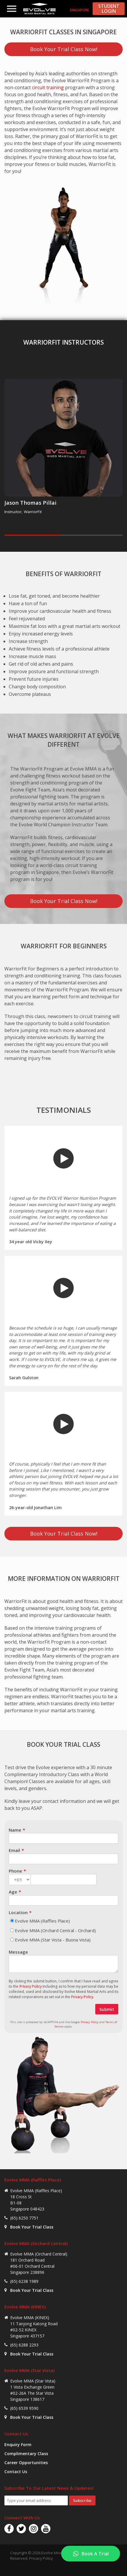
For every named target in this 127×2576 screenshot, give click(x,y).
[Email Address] (36, 2500)
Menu (11, 8)
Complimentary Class (26, 2453)
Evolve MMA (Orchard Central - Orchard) (55, 1930)
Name (15, 1830)
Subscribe (82, 2500)
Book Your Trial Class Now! (63, 49)
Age (13, 1892)
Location (18, 1912)
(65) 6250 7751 (24, 2218)
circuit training (48, 87)
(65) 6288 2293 (24, 2345)
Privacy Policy (31, 1986)
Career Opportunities (26, 2462)
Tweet (65, 2567)
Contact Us (15, 2471)
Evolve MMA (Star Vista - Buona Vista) (53, 1940)
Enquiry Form (17, 2444)
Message (18, 1952)
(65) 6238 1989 (24, 2281)
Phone (15, 1871)
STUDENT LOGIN (108, 8)
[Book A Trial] (90, 2553)
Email (14, 1850)
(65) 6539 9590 (24, 2408)
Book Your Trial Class (31, 2227)
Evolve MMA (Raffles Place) (42, 1921)
